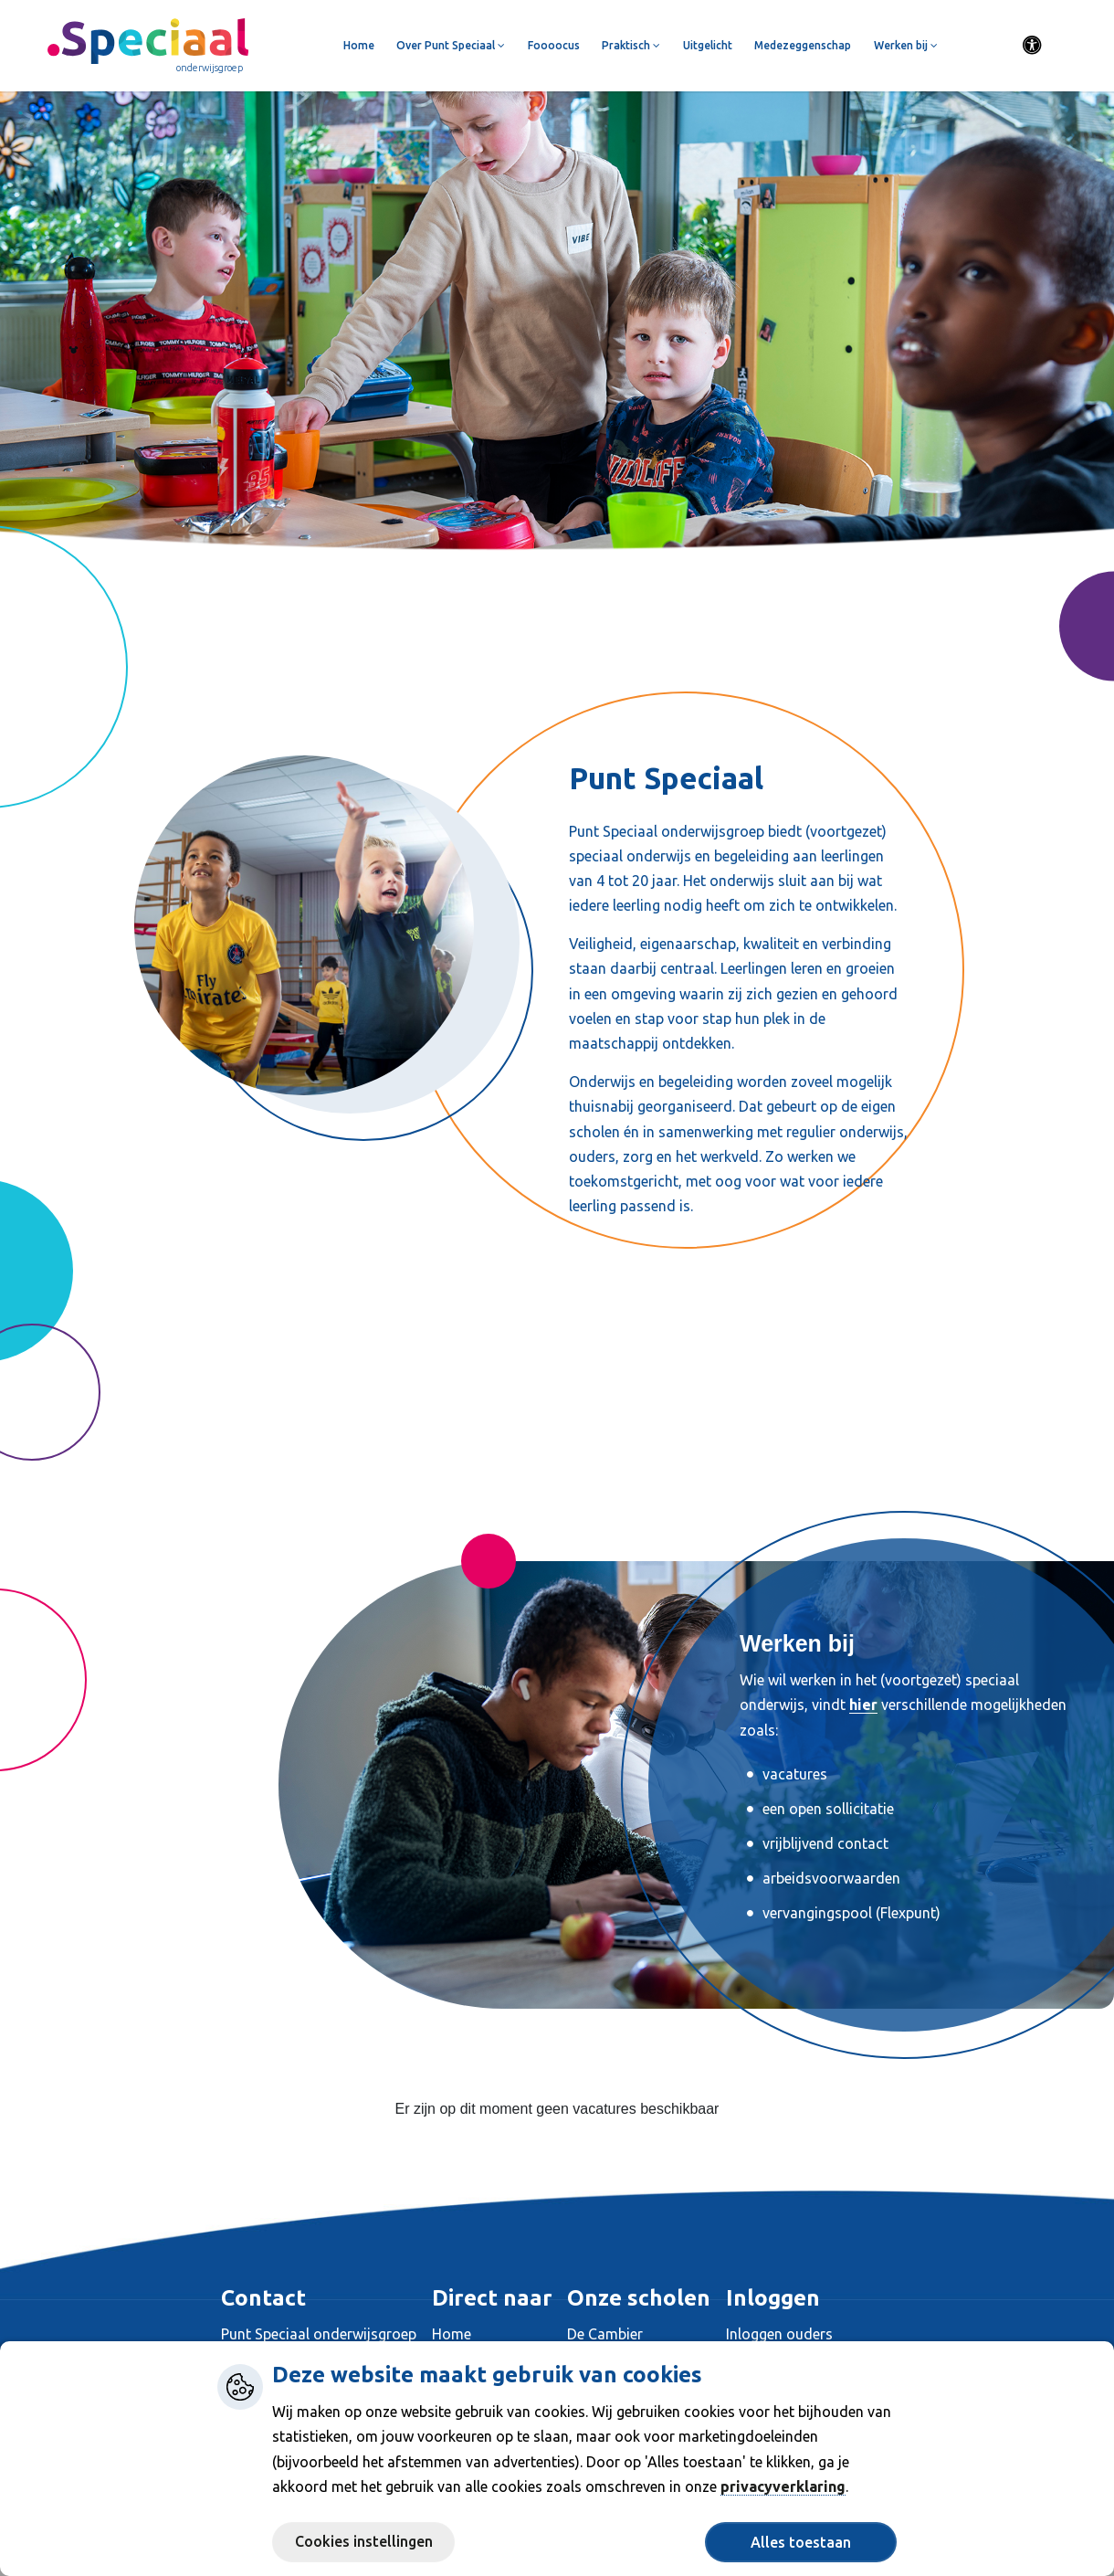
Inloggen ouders (779, 2334)
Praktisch (631, 45)
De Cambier (605, 2334)
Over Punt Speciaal (450, 45)
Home (358, 45)
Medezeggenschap (802, 45)
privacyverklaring (783, 2486)
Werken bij (906, 45)
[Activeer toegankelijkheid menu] (1032, 46)
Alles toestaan (801, 2542)
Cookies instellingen (364, 2541)
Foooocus (554, 45)
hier (863, 1704)
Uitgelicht (707, 45)
